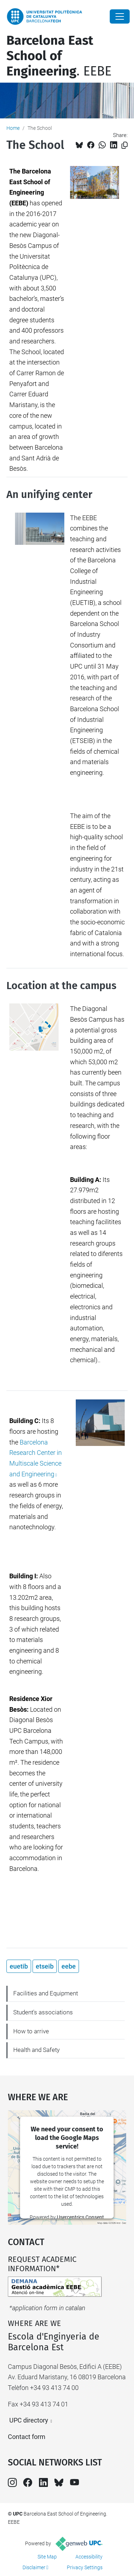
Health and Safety (36, 2049)
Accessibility (89, 2557)
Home (13, 128)
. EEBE (58, 56)
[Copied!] (124, 145)
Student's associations (43, 2012)
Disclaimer (34, 2567)
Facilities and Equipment (45, 1993)
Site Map (47, 2557)
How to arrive (31, 2031)
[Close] (120, 16)
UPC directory (29, 2420)
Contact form (26, 2436)
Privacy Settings (85, 2567)
